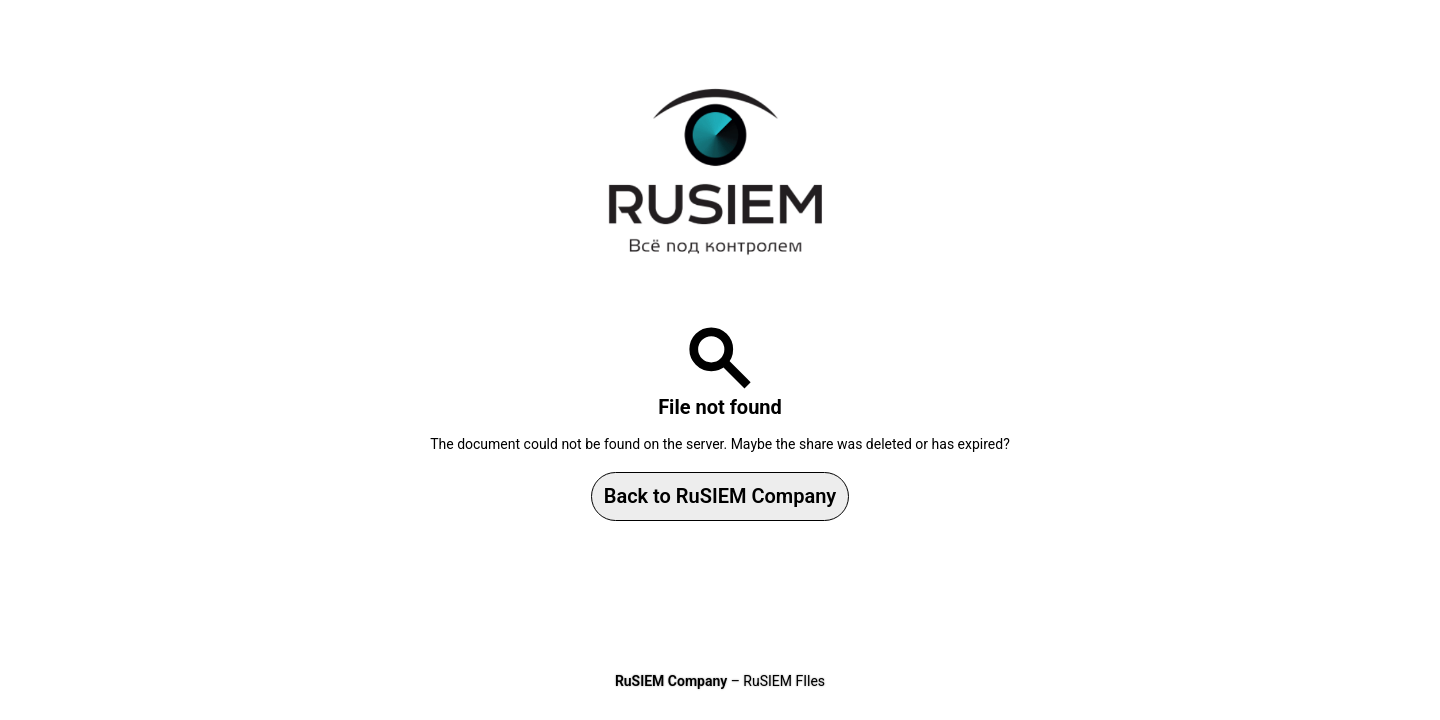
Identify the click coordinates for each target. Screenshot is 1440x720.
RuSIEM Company (671, 681)
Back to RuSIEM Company (720, 496)
